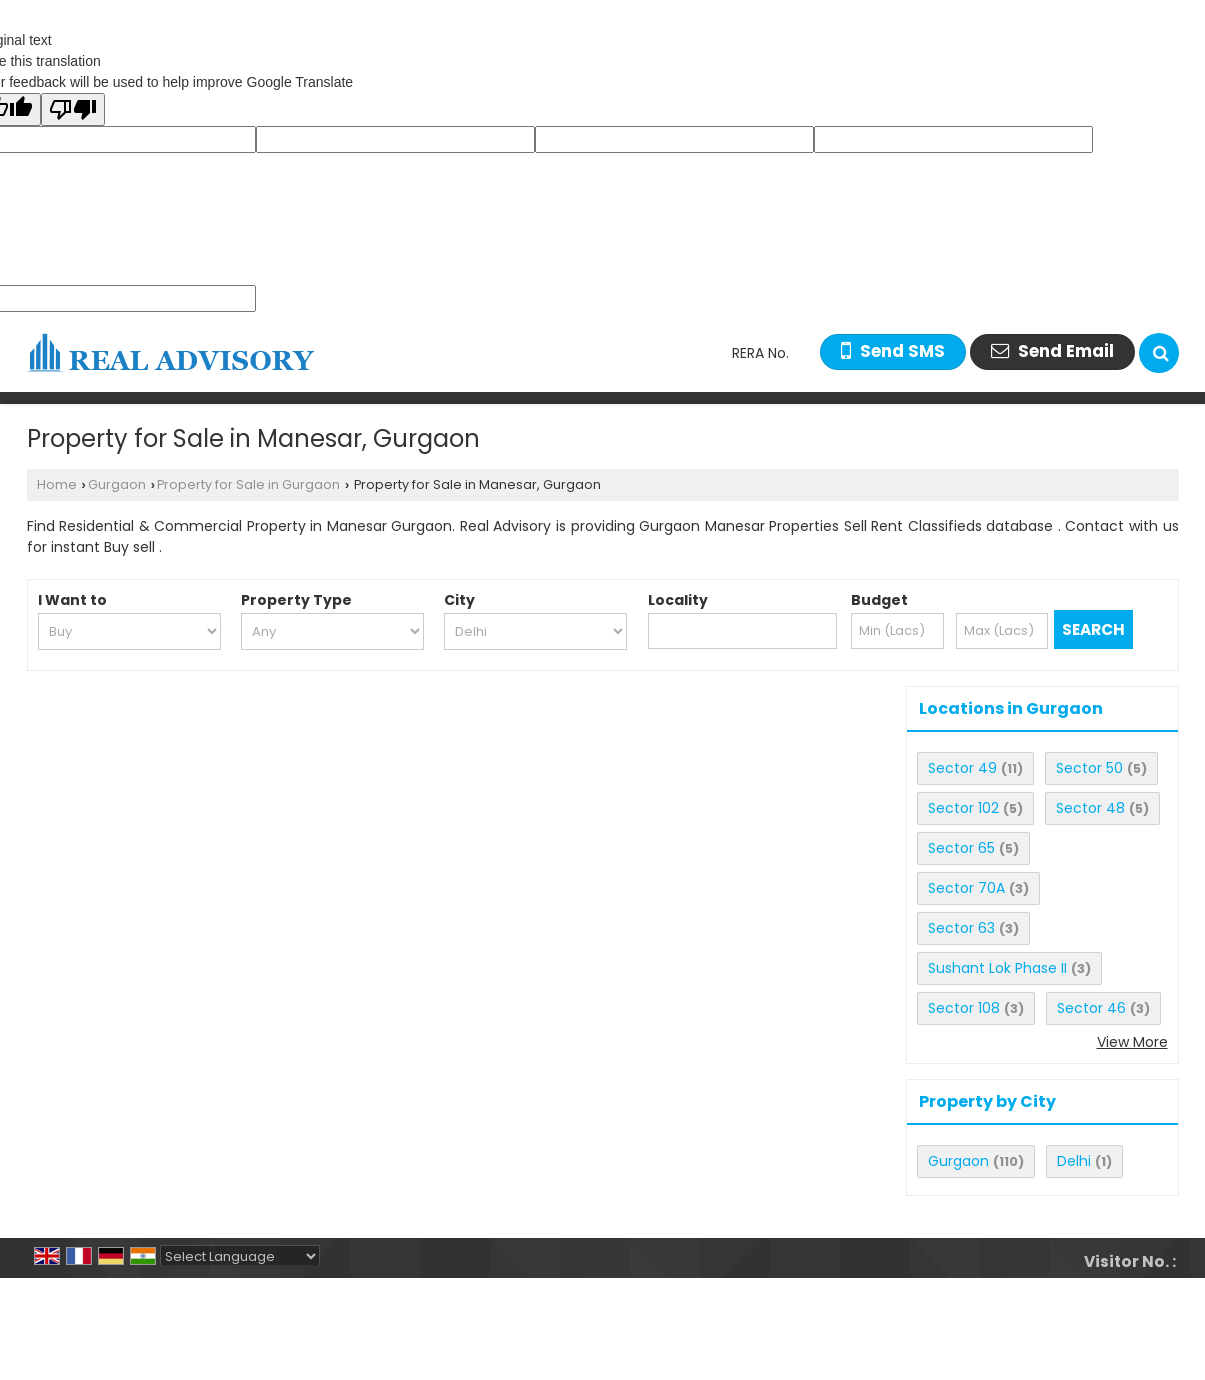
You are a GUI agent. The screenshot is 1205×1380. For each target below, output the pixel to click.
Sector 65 (961, 848)
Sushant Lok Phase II (997, 968)
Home (57, 484)
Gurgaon (117, 484)
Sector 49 (962, 768)
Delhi (1074, 1161)
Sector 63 (961, 928)
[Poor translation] (73, 109)
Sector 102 (963, 808)
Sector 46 (1091, 1008)
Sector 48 (1090, 808)
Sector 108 (964, 1008)
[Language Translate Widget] (240, 1256)
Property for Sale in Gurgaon (248, 484)
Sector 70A (966, 888)
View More (1132, 1042)
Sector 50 (1089, 768)
